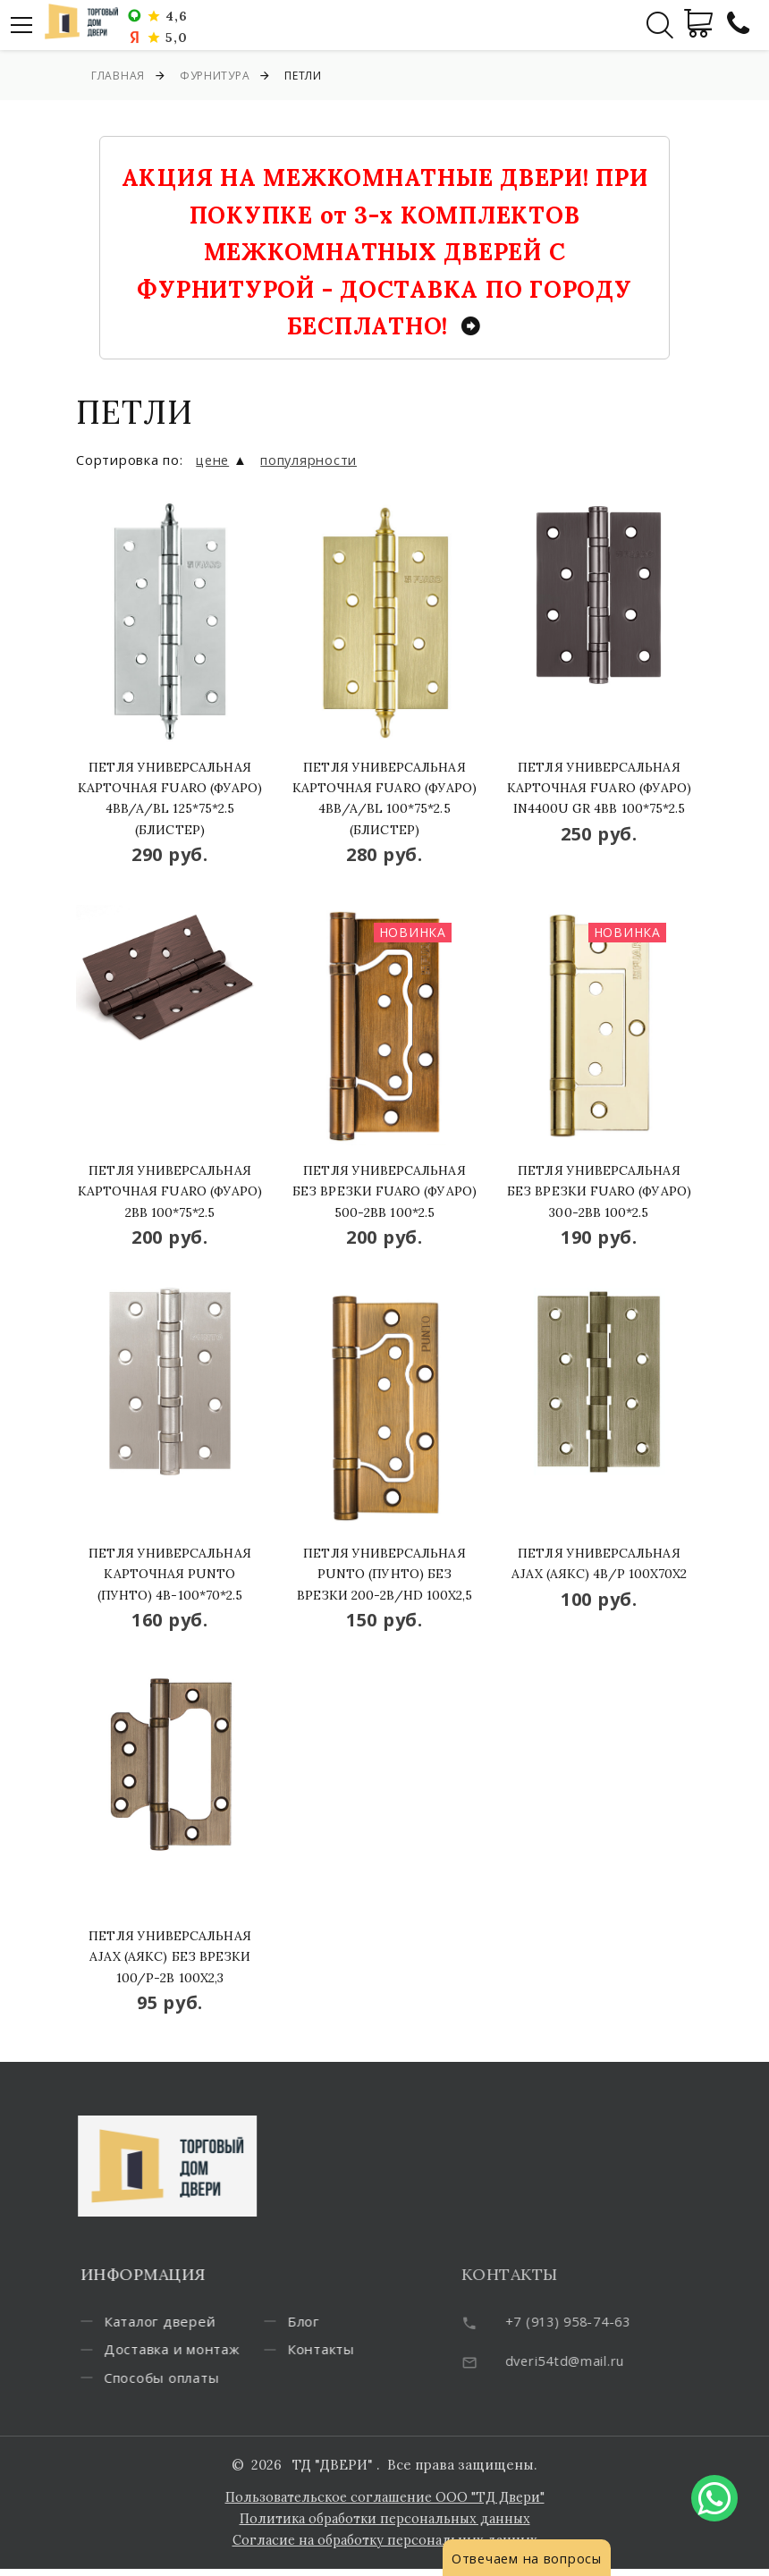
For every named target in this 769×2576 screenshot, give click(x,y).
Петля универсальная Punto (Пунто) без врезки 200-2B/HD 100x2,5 (385, 1574)
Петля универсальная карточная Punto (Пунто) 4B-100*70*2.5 (169, 1574)
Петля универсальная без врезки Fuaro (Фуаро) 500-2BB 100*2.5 (384, 1191)
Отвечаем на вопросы (528, 2558)
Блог (330, 2352)
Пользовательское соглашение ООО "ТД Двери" (385, 2504)
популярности (311, 460)
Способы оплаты (371, 2323)
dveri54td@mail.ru (591, 2360)
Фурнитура (215, 75)
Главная (118, 75)
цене (214, 460)
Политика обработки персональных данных (384, 2525)
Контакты (347, 2382)
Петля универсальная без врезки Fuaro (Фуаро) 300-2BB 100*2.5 (599, 1191)
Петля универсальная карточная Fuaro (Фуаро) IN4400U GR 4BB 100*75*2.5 (599, 788)
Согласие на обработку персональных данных (384, 2546)
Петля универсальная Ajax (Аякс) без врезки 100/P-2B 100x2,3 (169, 1957)
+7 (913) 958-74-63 (597, 2321)
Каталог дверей (186, 2323)
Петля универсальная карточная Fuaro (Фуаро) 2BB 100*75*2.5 (170, 1191)
